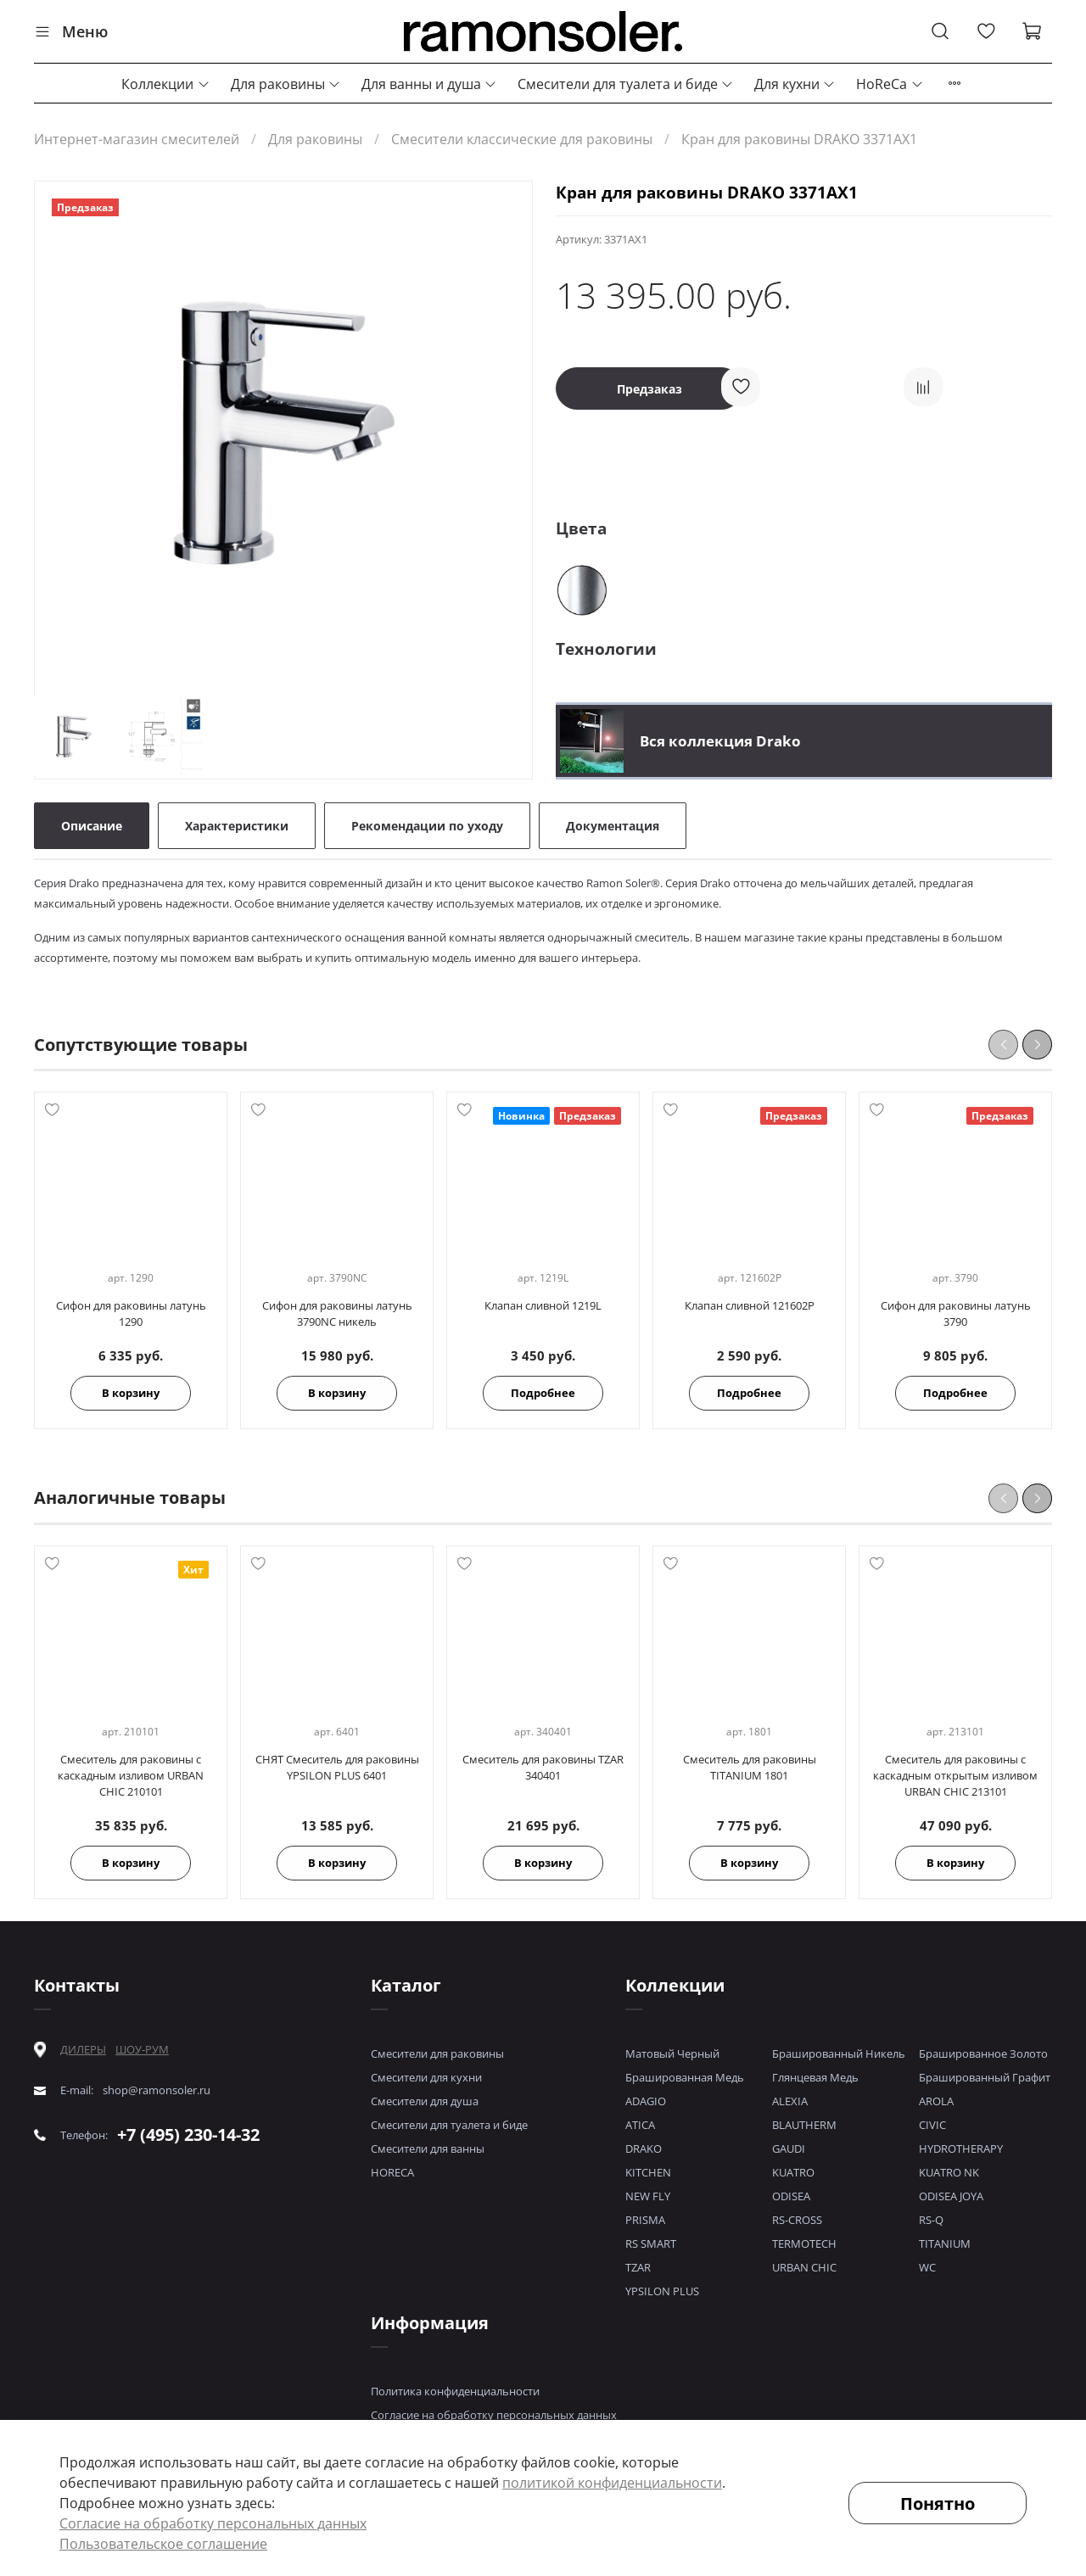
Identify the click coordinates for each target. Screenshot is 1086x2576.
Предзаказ (649, 389)
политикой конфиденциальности (612, 2482)
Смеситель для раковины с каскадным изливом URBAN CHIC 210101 (131, 1775)
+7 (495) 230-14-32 (188, 2134)
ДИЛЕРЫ (83, 2049)
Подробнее (543, 1393)
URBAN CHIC (804, 2267)
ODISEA (791, 2196)
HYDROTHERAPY (961, 2148)
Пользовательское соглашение (163, 2543)
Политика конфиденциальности (455, 2391)
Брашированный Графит (984, 2077)
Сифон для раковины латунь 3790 (956, 1314)
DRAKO (643, 2148)
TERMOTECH (804, 2243)
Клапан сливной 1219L (543, 1306)
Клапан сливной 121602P (749, 1306)
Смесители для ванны (427, 2148)
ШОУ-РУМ (142, 2049)
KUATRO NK (949, 2172)
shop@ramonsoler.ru (156, 2090)
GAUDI (788, 2148)
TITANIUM (945, 2243)
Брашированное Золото (983, 2053)
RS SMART (650, 2243)
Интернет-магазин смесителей (136, 139)
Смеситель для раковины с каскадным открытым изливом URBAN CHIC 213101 (955, 1775)
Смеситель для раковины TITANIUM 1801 (749, 1767)
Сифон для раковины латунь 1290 (131, 1314)
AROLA (936, 2101)
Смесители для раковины (437, 2053)
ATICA (640, 2124)
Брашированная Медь (684, 2077)
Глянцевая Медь (815, 2077)
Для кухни (795, 84)
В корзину (131, 1393)
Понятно (937, 2503)
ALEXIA (790, 2101)
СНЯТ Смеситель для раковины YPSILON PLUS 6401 (337, 1767)
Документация (612, 826)
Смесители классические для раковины (521, 139)
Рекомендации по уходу (427, 826)
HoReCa (889, 84)
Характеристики (236, 826)
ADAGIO (645, 2101)
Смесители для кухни (426, 2077)
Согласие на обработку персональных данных (494, 2414)
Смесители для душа (425, 2101)
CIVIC (932, 2124)
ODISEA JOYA (951, 2196)
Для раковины (286, 84)
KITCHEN (648, 2172)
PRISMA (645, 2219)
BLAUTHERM (804, 2124)
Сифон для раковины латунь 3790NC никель (337, 1314)
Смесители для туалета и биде (626, 84)
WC (927, 2267)
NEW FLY (647, 2196)
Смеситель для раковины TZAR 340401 (543, 1767)
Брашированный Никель (838, 2053)
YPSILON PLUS (662, 2291)
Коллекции (165, 84)
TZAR (638, 2267)
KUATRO (793, 2172)
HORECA (392, 2172)
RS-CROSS (797, 2219)
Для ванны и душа (429, 84)
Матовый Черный (672, 2053)
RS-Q (931, 2219)
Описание (91, 826)
